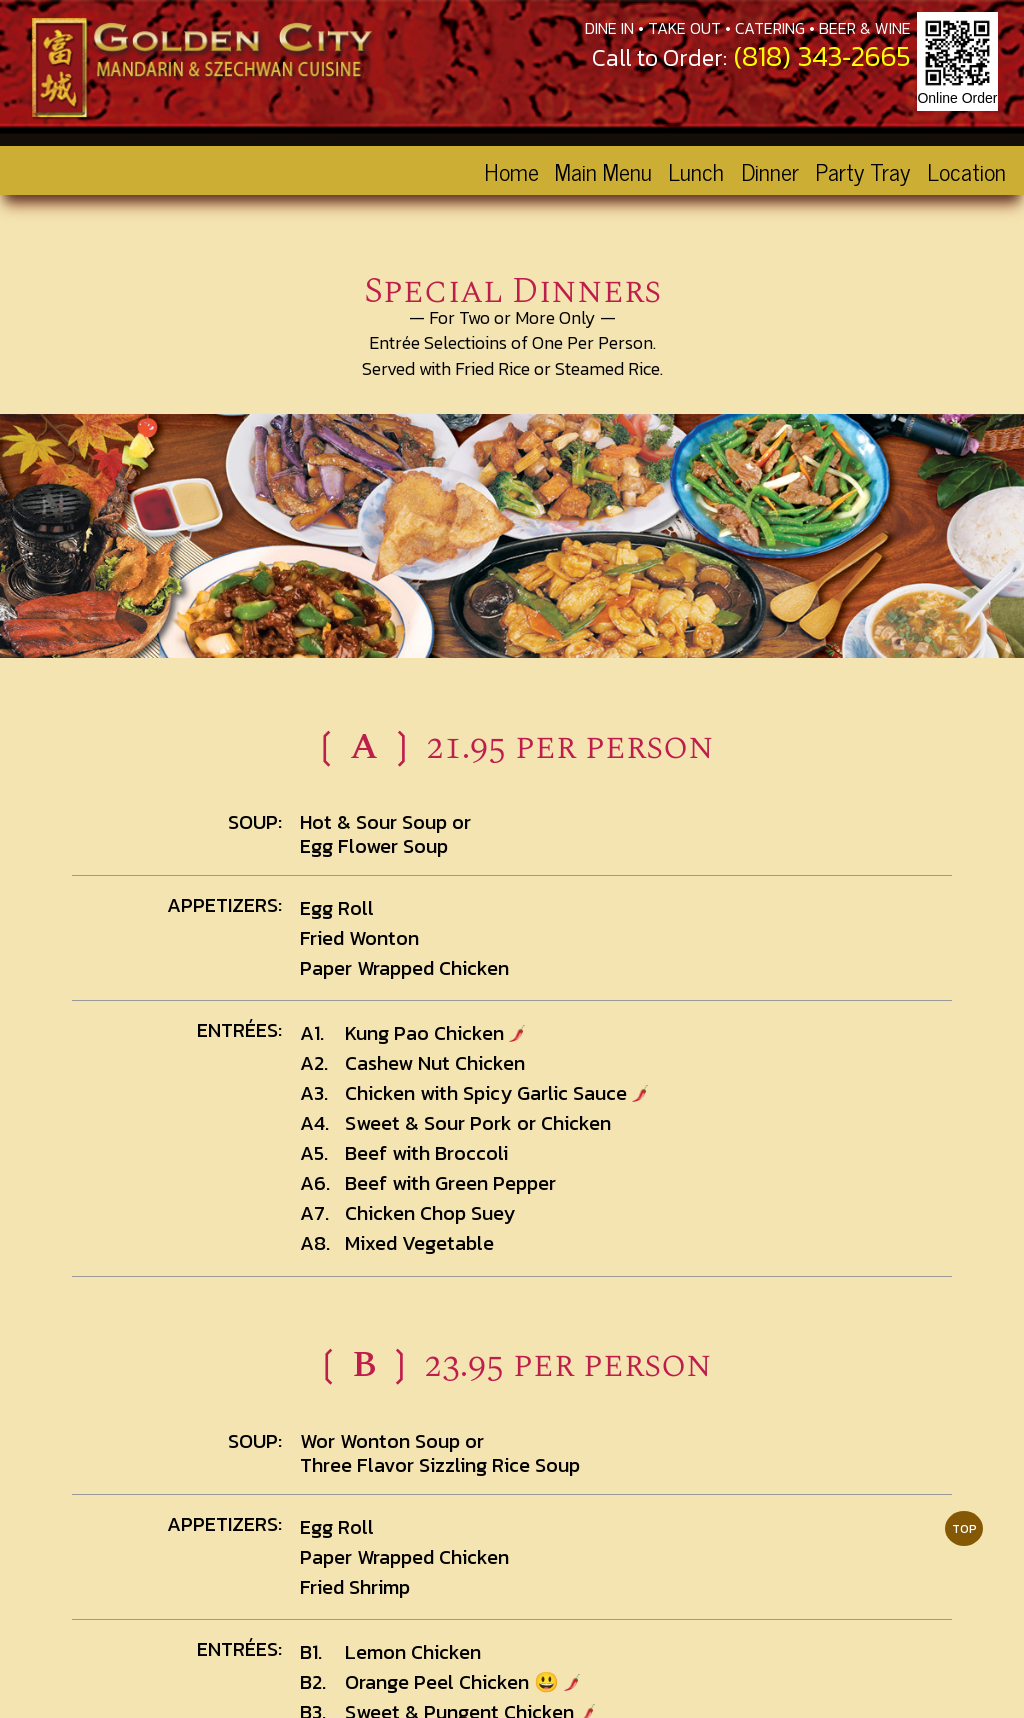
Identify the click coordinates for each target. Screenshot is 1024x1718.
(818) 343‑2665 (822, 56)
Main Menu (603, 170)
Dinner (770, 170)
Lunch (696, 170)
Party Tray (862, 170)
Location (966, 170)
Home (511, 170)
